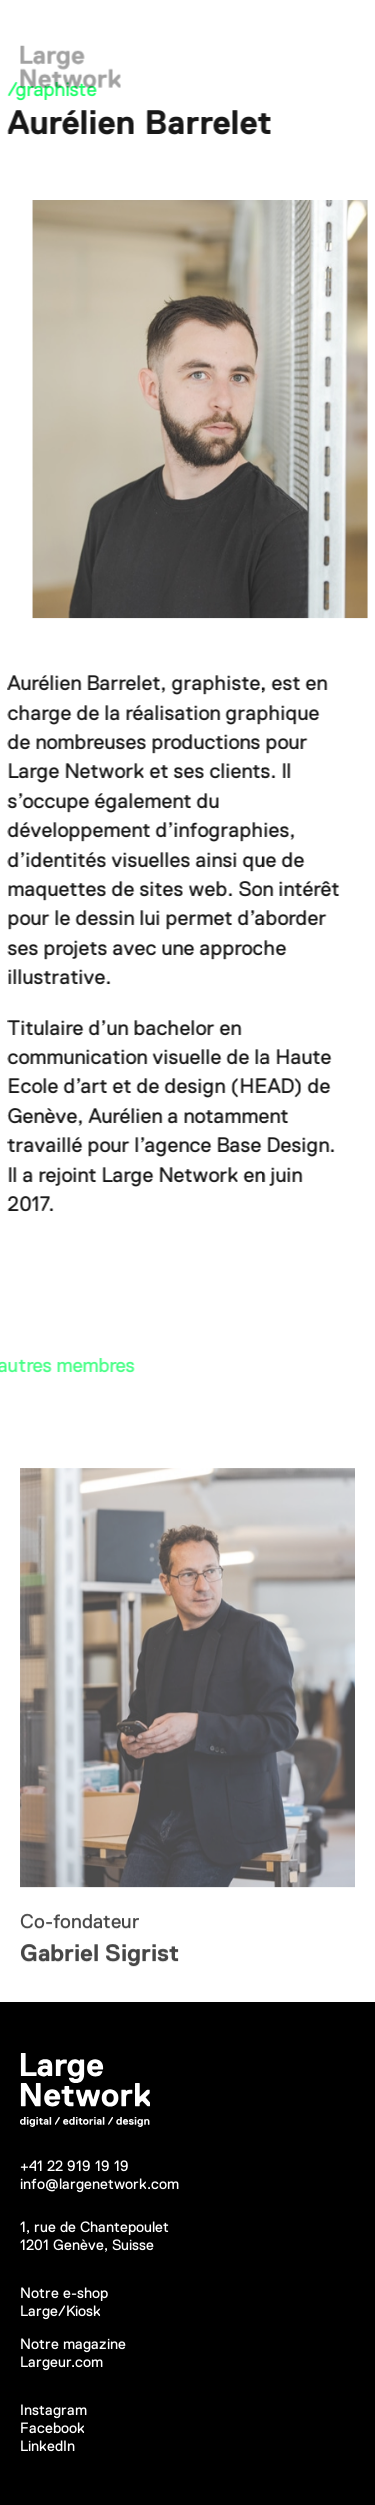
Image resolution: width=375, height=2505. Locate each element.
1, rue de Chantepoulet (94, 2226)
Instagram (53, 2409)
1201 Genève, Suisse (87, 2244)
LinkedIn (47, 2445)
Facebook (52, 2427)
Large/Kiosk (60, 2310)
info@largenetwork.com (99, 2183)
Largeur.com (61, 2361)
